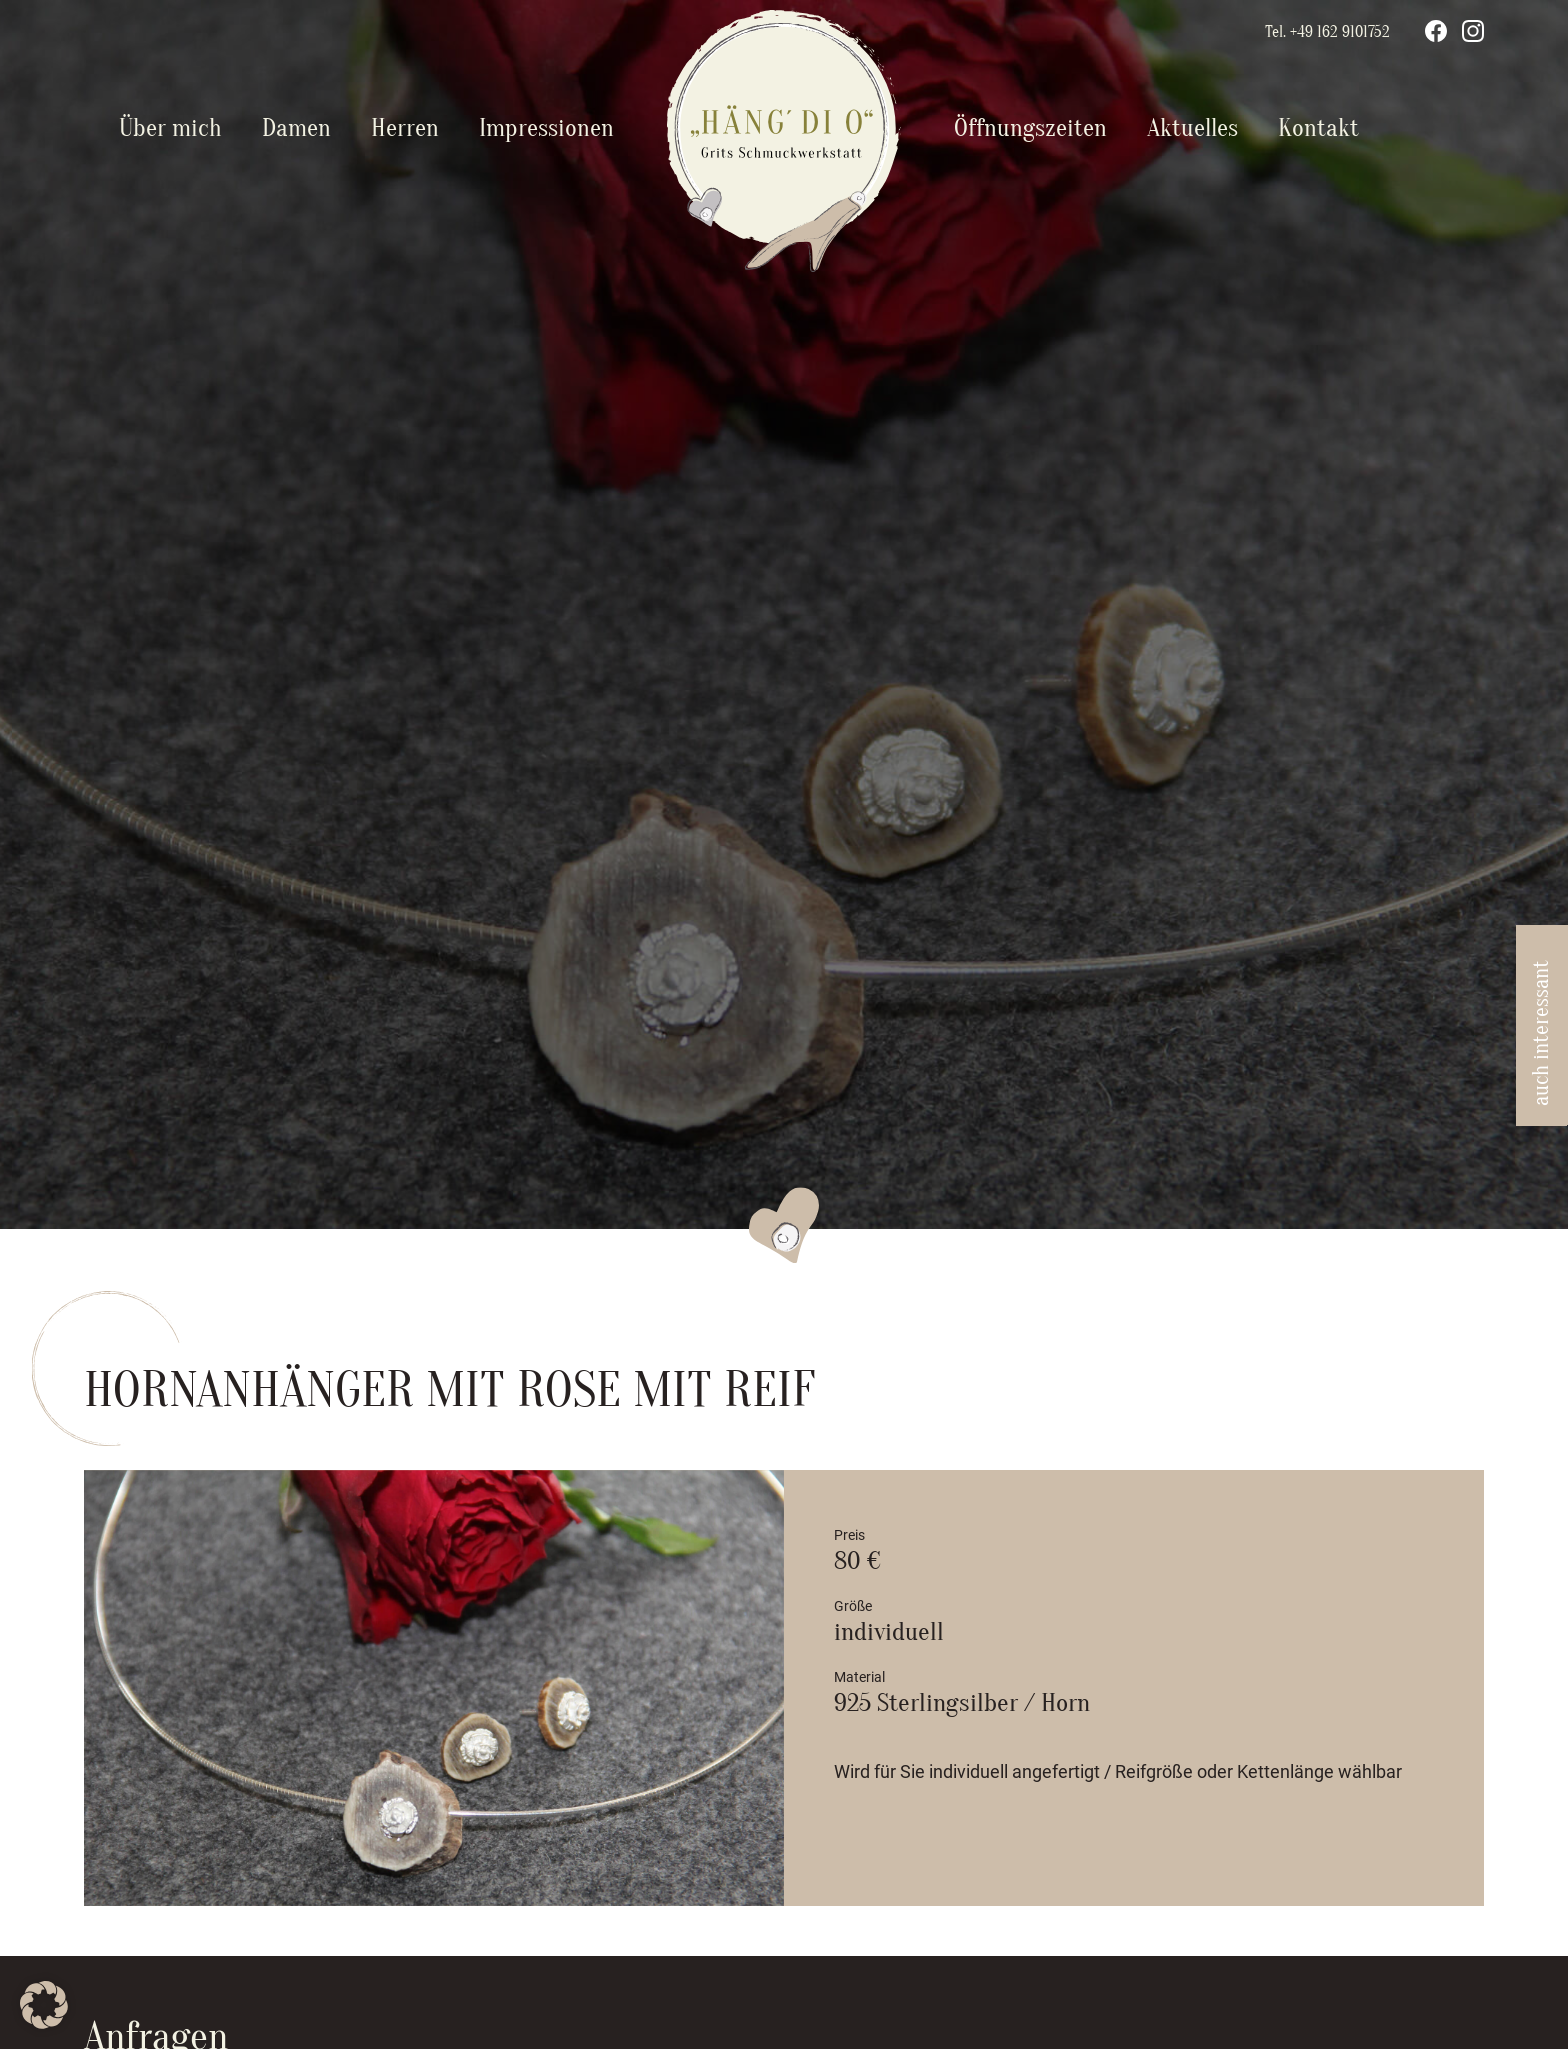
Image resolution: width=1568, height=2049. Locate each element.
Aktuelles (1192, 128)
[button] (44, 2005)
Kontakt (1318, 128)
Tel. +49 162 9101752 (1327, 32)
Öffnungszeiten (1030, 128)
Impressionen (546, 128)
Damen (296, 128)
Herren (405, 128)
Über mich (170, 128)
